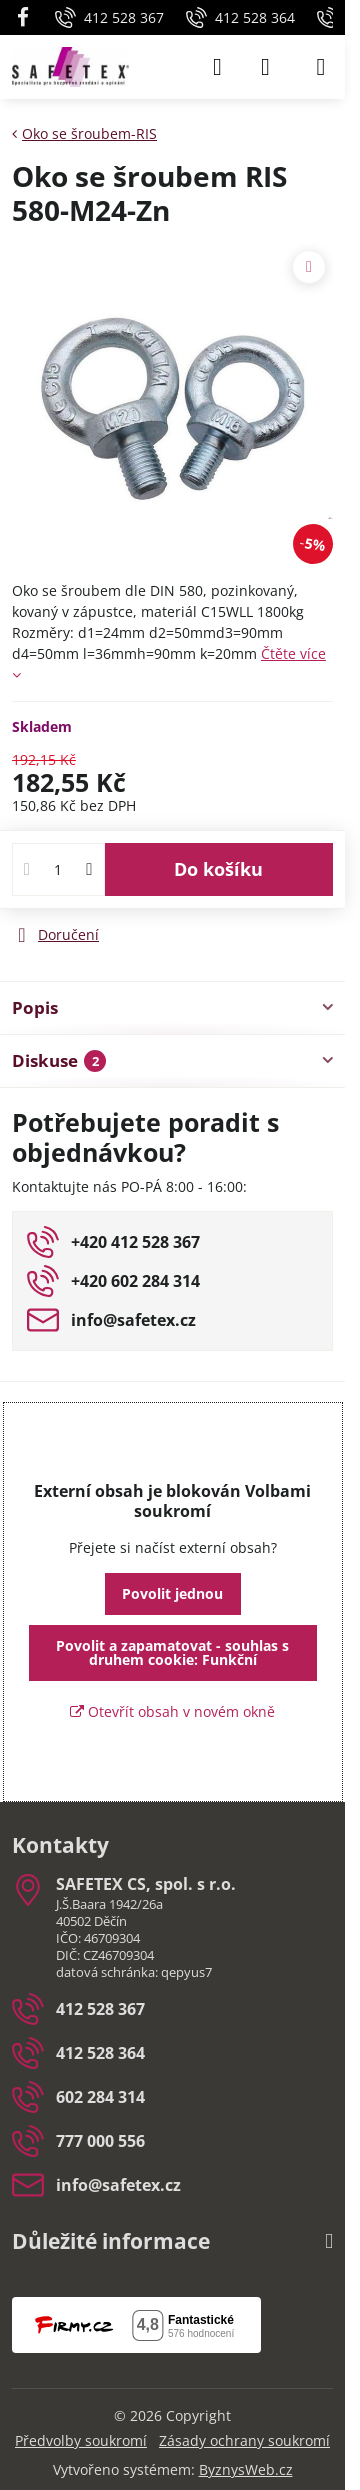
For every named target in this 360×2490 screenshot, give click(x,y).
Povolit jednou (172, 1593)
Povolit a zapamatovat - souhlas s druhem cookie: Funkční (172, 1652)
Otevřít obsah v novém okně (172, 1711)
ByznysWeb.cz (246, 2469)
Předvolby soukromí (81, 2440)
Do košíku (218, 869)
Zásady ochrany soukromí (244, 2440)
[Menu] (321, 67)
